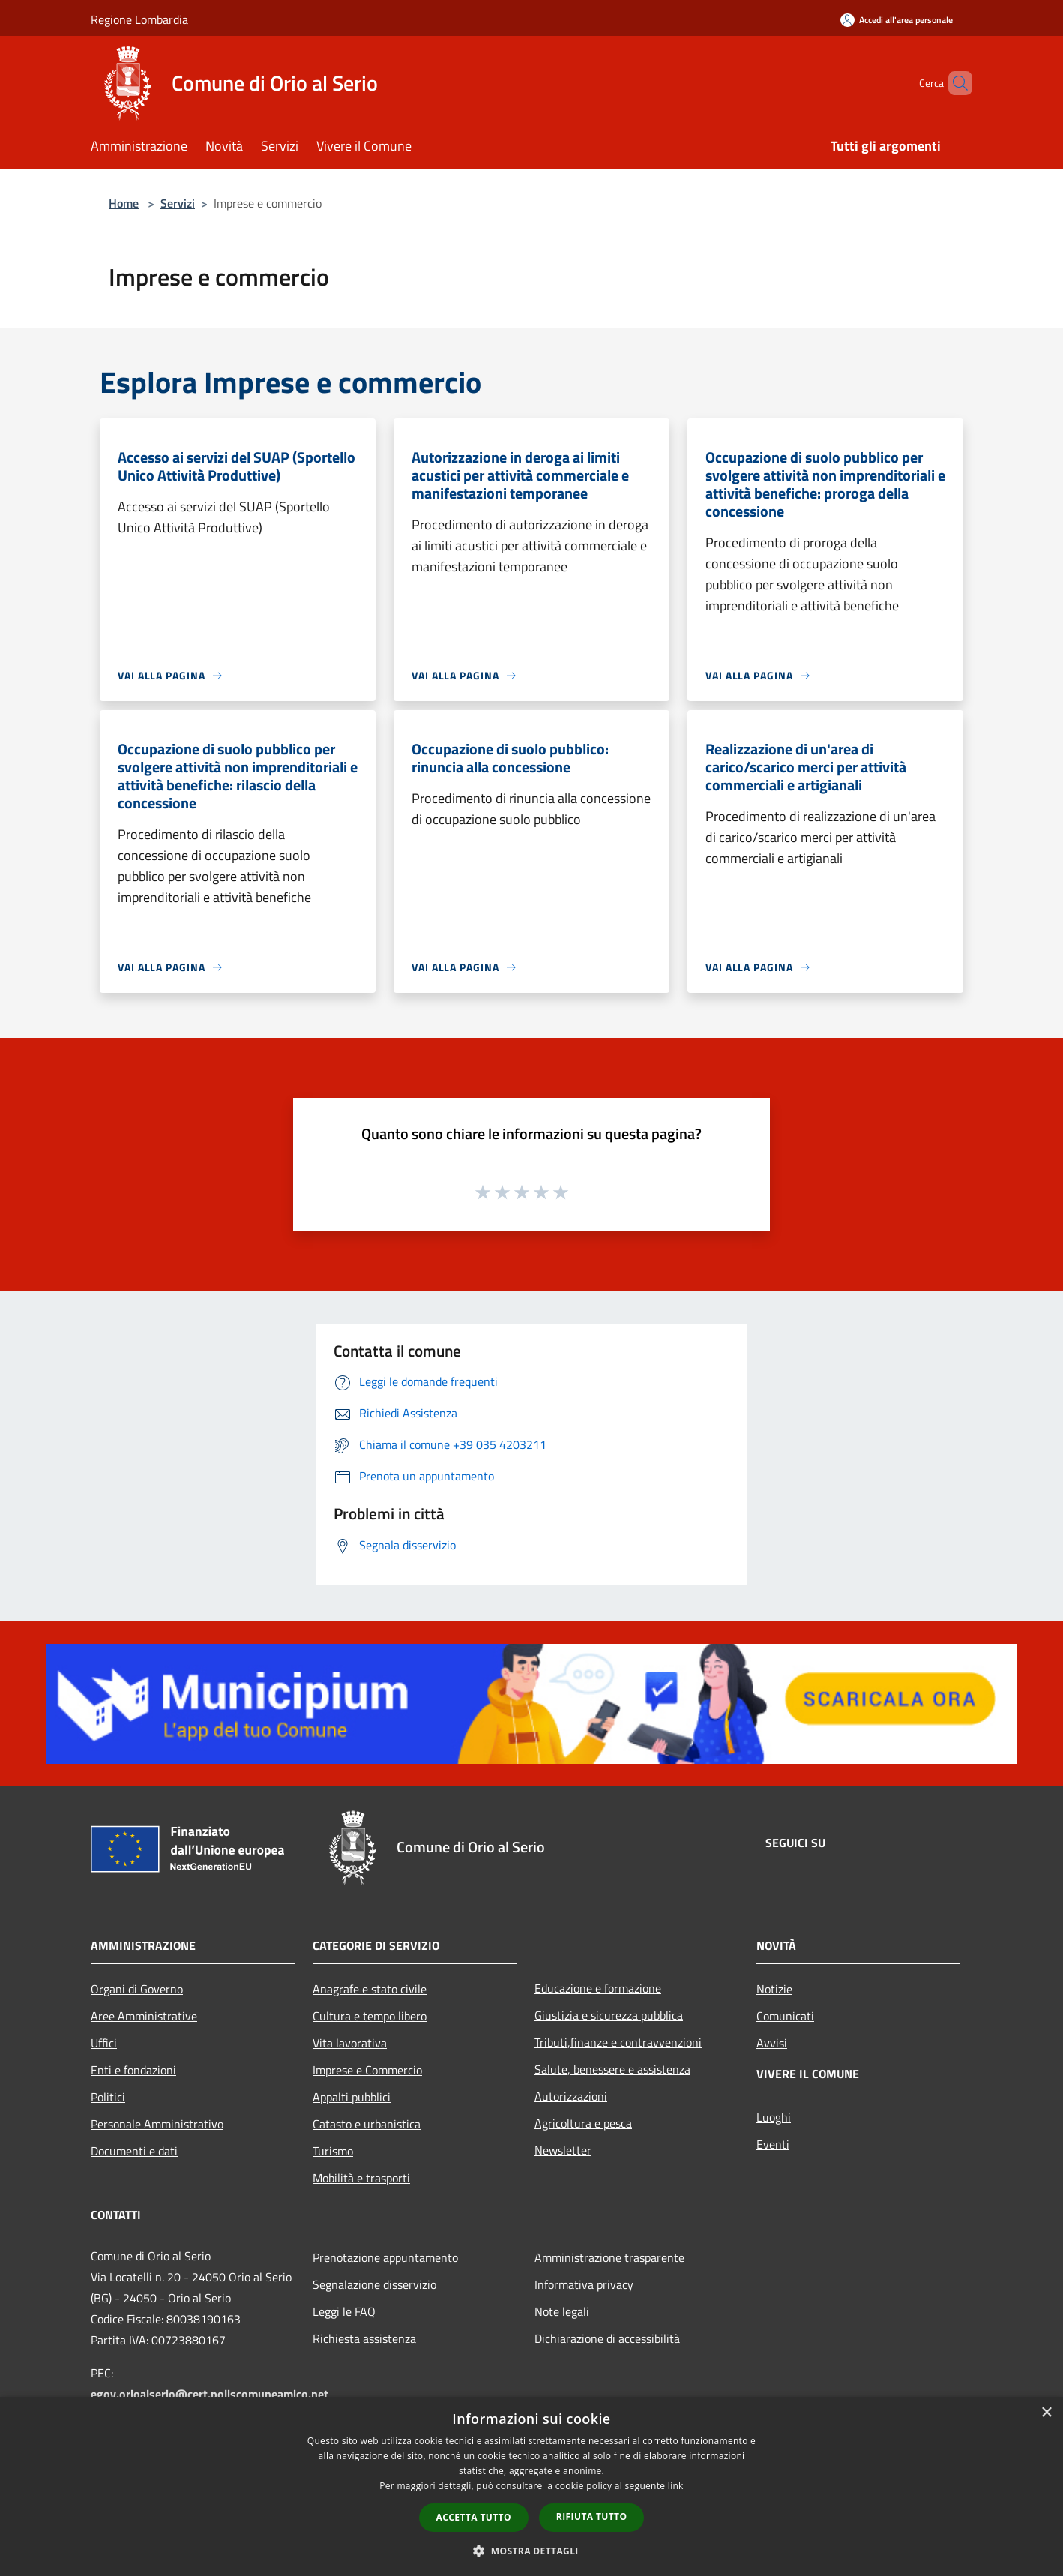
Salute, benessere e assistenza (612, 2069)
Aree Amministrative (144, 2016)
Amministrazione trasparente (609, 2257)
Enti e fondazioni (133, 2070)
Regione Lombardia (139, 19)
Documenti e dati (134, 2151)
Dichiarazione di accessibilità (607, 2338)
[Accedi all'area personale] (896, 19)
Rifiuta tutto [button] (591, 2516)
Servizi (177, 203)
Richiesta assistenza (364, 2338)
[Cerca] (954, 83)
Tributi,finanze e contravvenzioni (618, 2042)
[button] (531, 2550)
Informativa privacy (583, 2284)
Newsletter (562, 2150)
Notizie (774, 1989)
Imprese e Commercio (367, 2070)
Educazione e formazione (597, 1988)
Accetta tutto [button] (473, 2517)
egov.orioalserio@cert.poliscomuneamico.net (209, 2394)
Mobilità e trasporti (361, 2178)
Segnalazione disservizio (374, 2284)
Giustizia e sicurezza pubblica (608, 2015)
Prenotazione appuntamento (385, 2257)
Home (124, 203)
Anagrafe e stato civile (370, 1989)
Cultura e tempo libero (370, 2016)
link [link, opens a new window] (676, 2485)
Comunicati (785, 2016)
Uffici (104, 2043)
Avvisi (771, 2043)
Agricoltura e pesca (583, 2123)
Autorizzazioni (570, 2096)
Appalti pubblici (352, 2097)
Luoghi (773, 2117)
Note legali (561, 2311)
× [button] (1046, 2413)
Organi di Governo (137, 1989)
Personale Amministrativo (157, 2124)
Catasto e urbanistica (367, 2124)
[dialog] (531, 2486)
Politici (108, 2097)
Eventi (772, 2144)
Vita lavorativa (350, 2043)
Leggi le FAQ (344, 2311)
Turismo (333, 2151)
